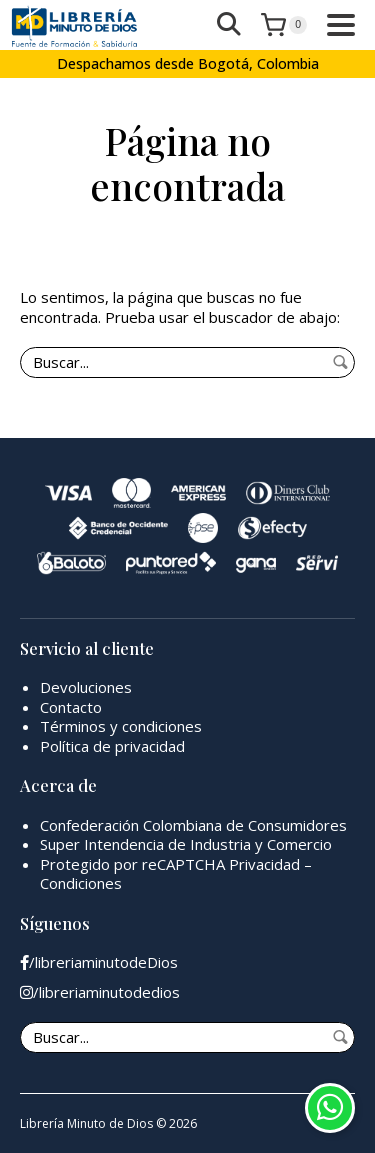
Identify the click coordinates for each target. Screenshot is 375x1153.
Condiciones (81, 883)
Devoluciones (86, 687)
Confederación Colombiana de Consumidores (193, 825)
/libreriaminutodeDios (99, 962)
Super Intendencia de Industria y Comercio (186, 844)
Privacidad (264, 864)
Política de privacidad (112, 746)
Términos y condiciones (121, 726)
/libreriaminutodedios (100, 992)
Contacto (71, 707)
